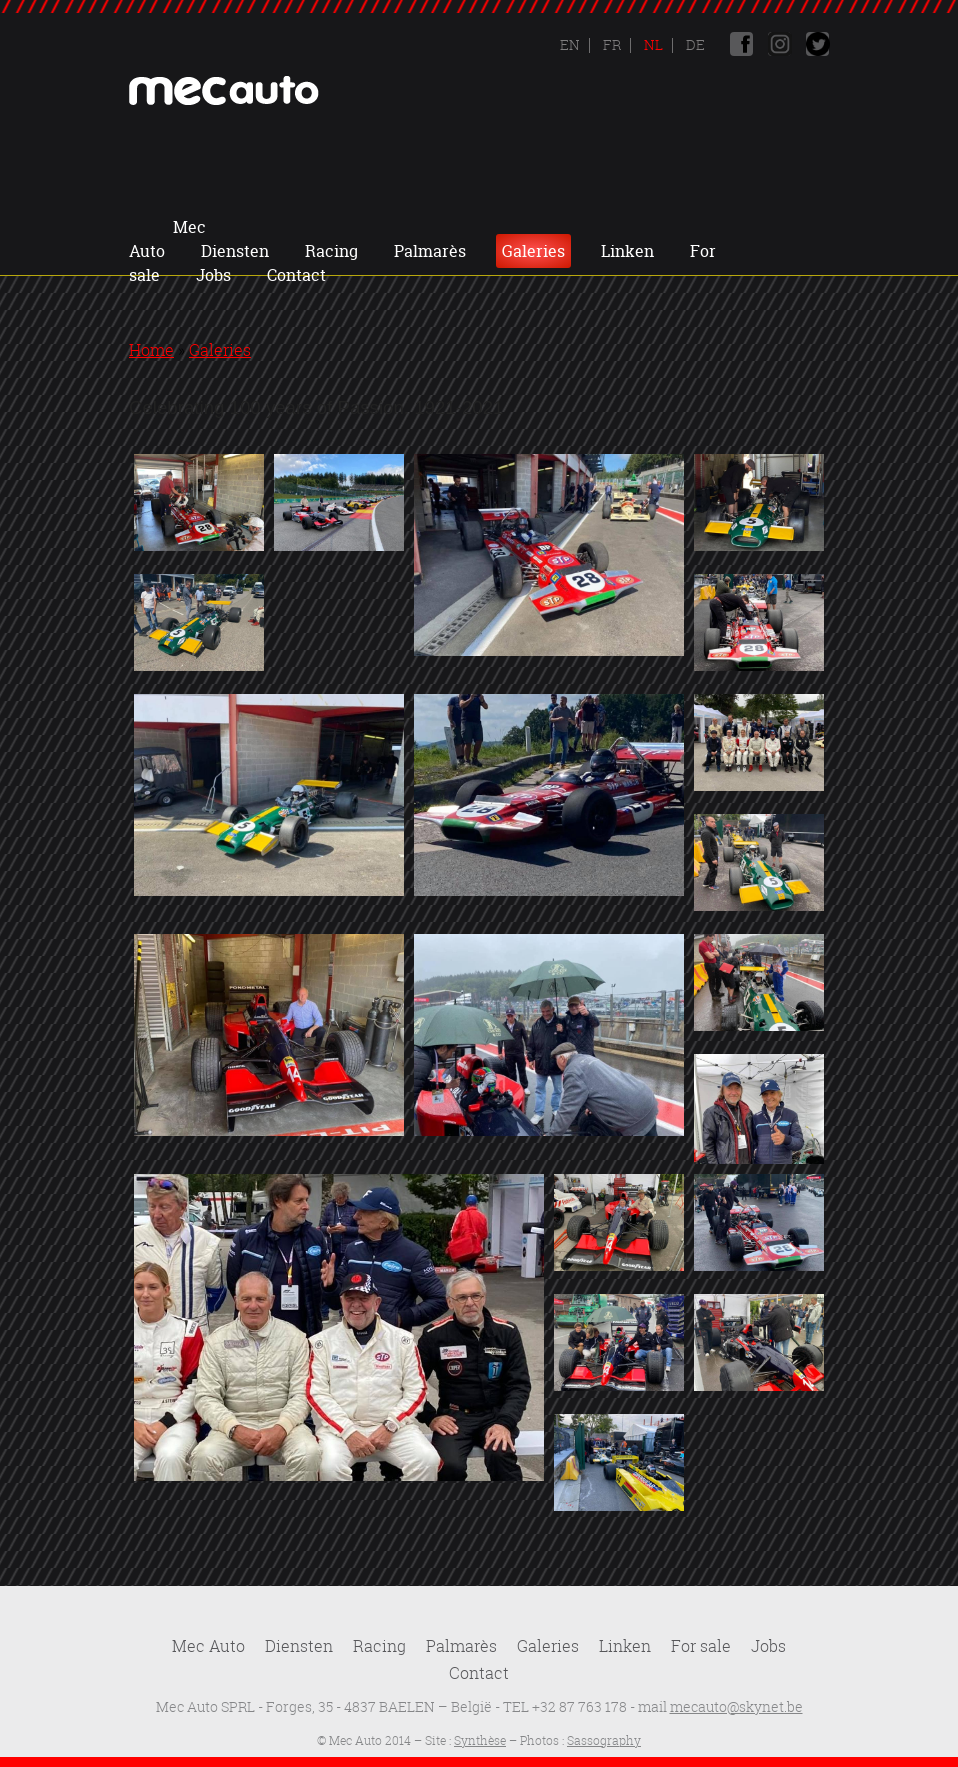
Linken (724, 227)
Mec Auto (225, 227)
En (570, 44)
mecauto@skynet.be (736, 1706)
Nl (652, 44)
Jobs (454, 251)
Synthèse (480, 1740)
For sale (701, 1646)
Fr (610, 44)
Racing (428, 227)
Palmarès (527, 227)
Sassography (604, 1740)
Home (151, 350)
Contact (537, 251)
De (694, 44)
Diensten (332, 227)
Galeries (630, 227)
